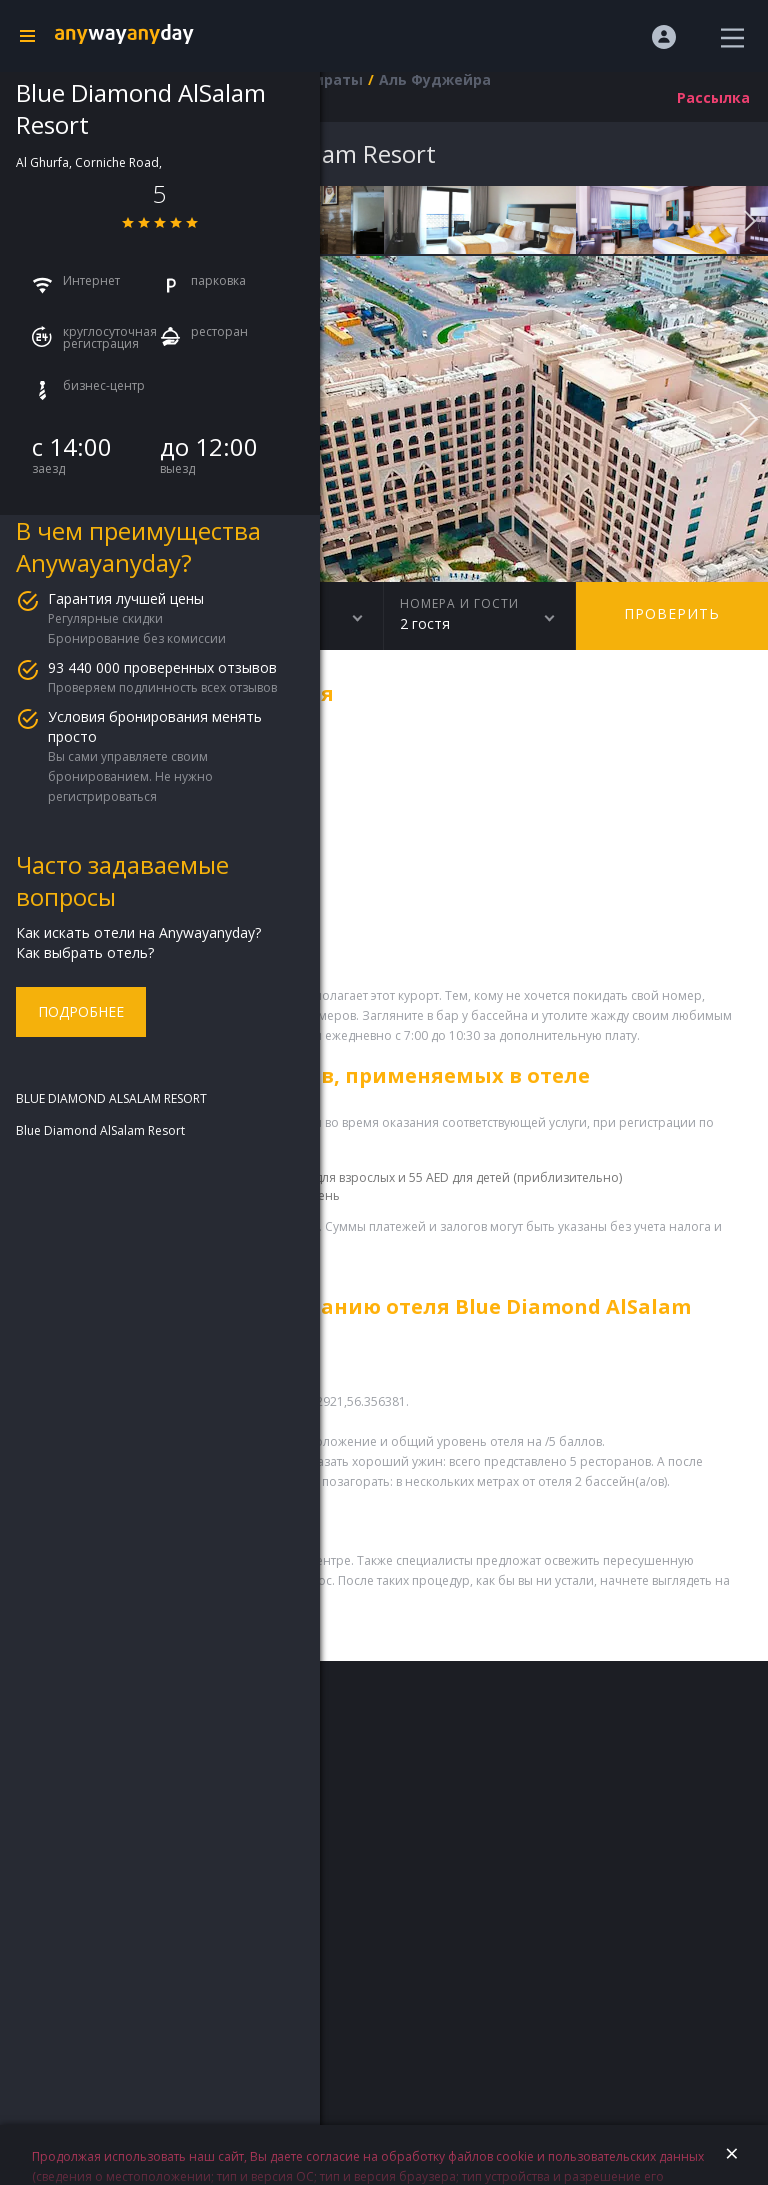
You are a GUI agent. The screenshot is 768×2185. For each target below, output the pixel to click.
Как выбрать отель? (85, 952)
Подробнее (81, 1011)
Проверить (672, 613)
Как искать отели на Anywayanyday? (138, 932)
